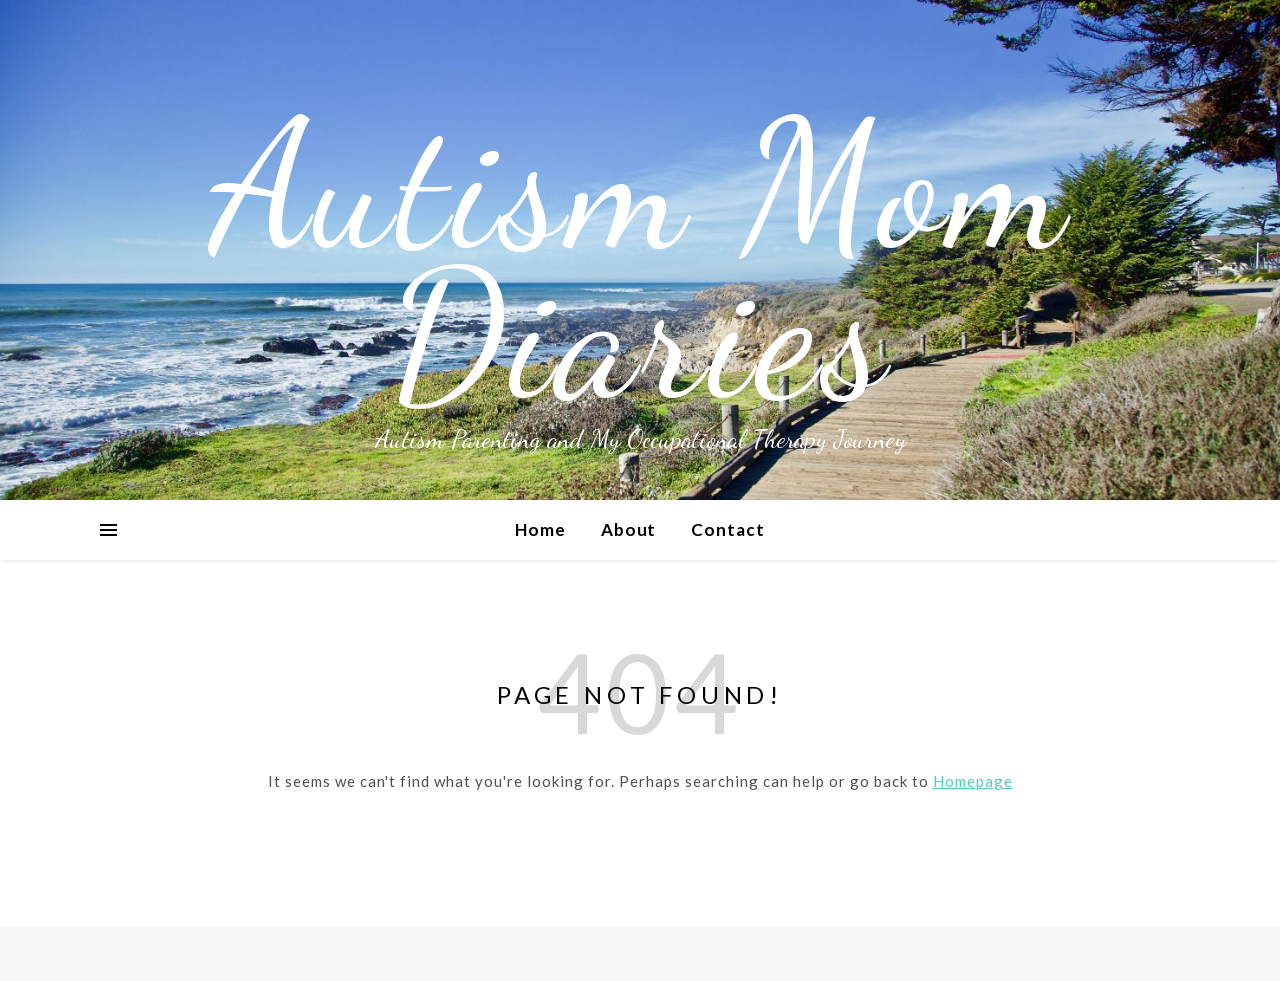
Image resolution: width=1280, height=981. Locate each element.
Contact (727, 529)
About (629, 529)
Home (540, 529)
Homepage (973, 781)
